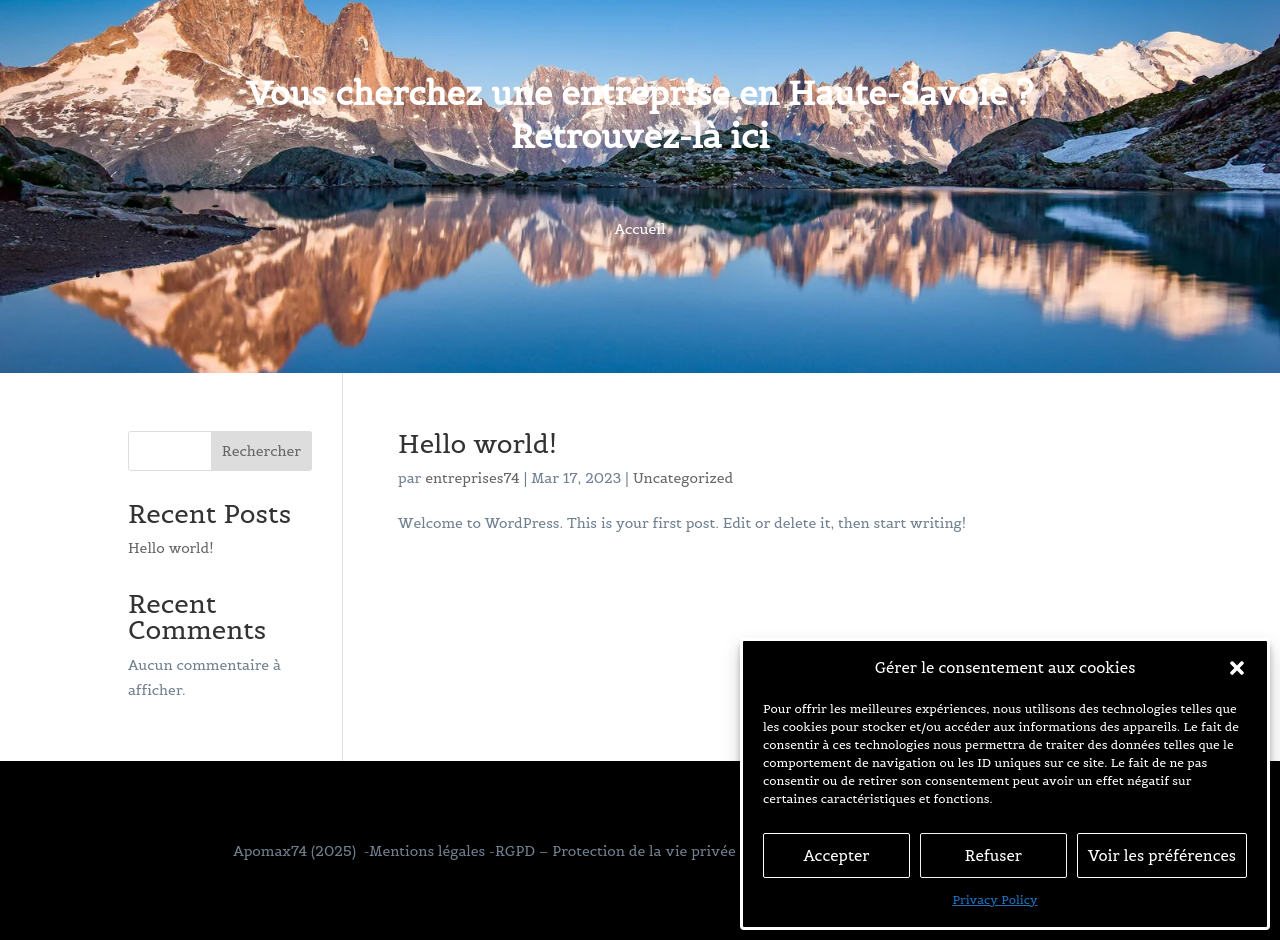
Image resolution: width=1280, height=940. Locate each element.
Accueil (640, 230)
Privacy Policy (994, 899)
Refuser (993, 855)
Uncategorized (683, 478)
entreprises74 (472, 478)
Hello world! (477, 443)
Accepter (836, 855)
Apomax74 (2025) (294, 851)
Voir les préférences (1162, 855)
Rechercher (261, 451)
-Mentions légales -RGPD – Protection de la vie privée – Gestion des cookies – (631, 851)
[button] (1237, 668)
